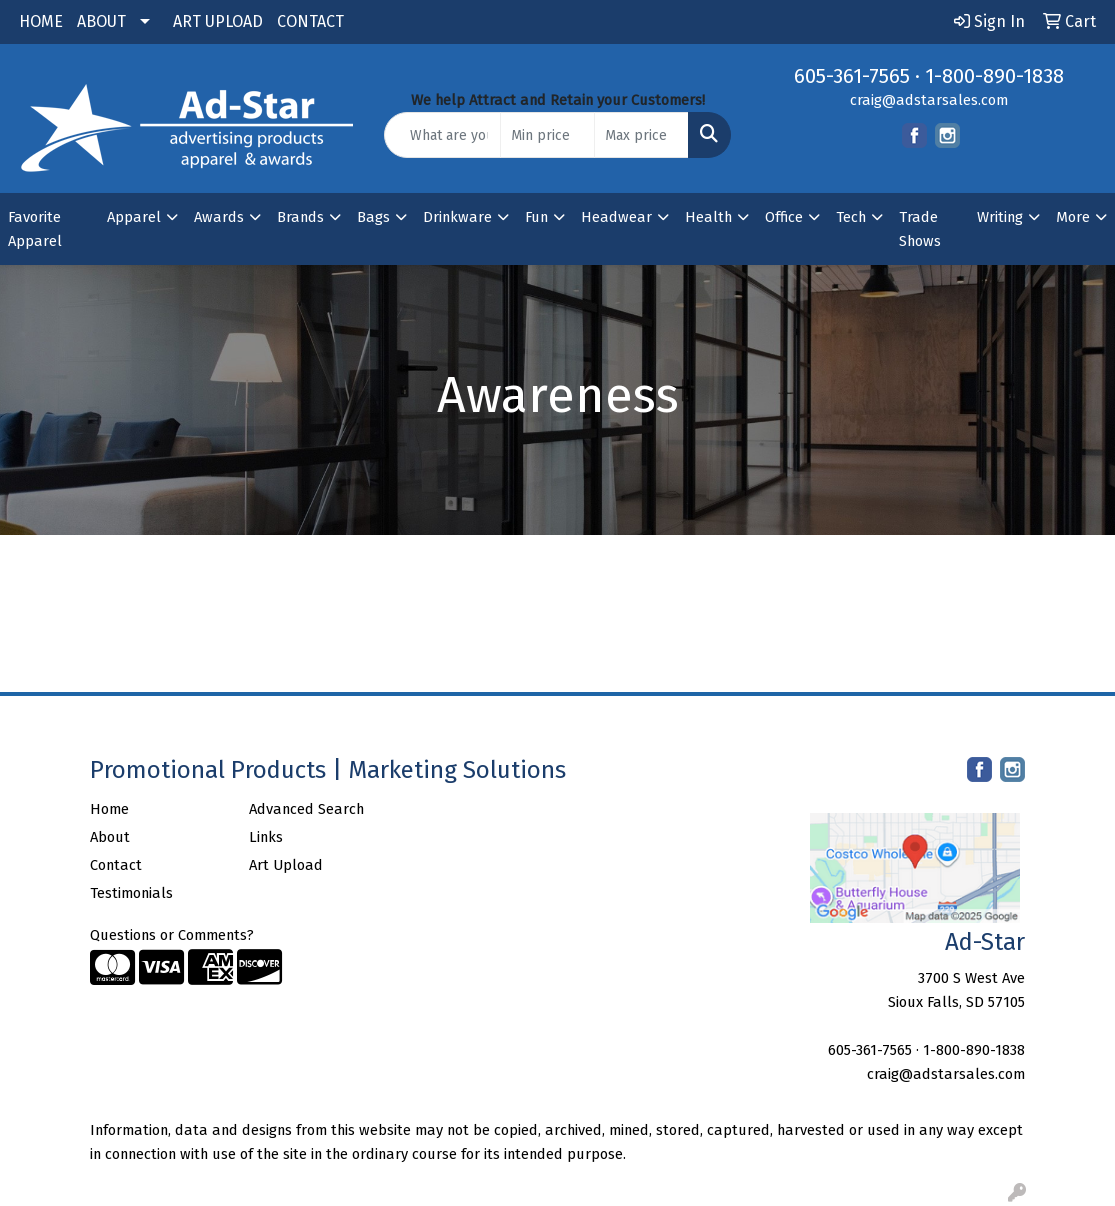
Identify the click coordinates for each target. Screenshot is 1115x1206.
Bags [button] (373, 217)
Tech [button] (851, 217)
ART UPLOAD (218, 21)
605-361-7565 (852, 76)
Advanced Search (306, 809)
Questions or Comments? (172, 935)
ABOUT (101, 21)
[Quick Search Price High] (641, 135)
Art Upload (286, 865)
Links (266, 837)
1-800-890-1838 (994, 76)
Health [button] (708, 217)
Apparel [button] (134, 217)
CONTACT (310, 21)
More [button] (1073, 217)
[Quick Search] (443, 135)
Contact (116, 865)
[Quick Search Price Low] (547, 135)
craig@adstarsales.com (929, 100)
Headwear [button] (616, 217)
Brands (300, 217)
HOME (41, 21)
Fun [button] (536, 217)
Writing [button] (1000, 217)
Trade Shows (920, 229)
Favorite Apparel (35, 229)
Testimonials (131, 893)
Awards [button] (219, 217)
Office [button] (784, 217)
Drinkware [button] (457, 217)
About (110, 837)
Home (109, 809)
